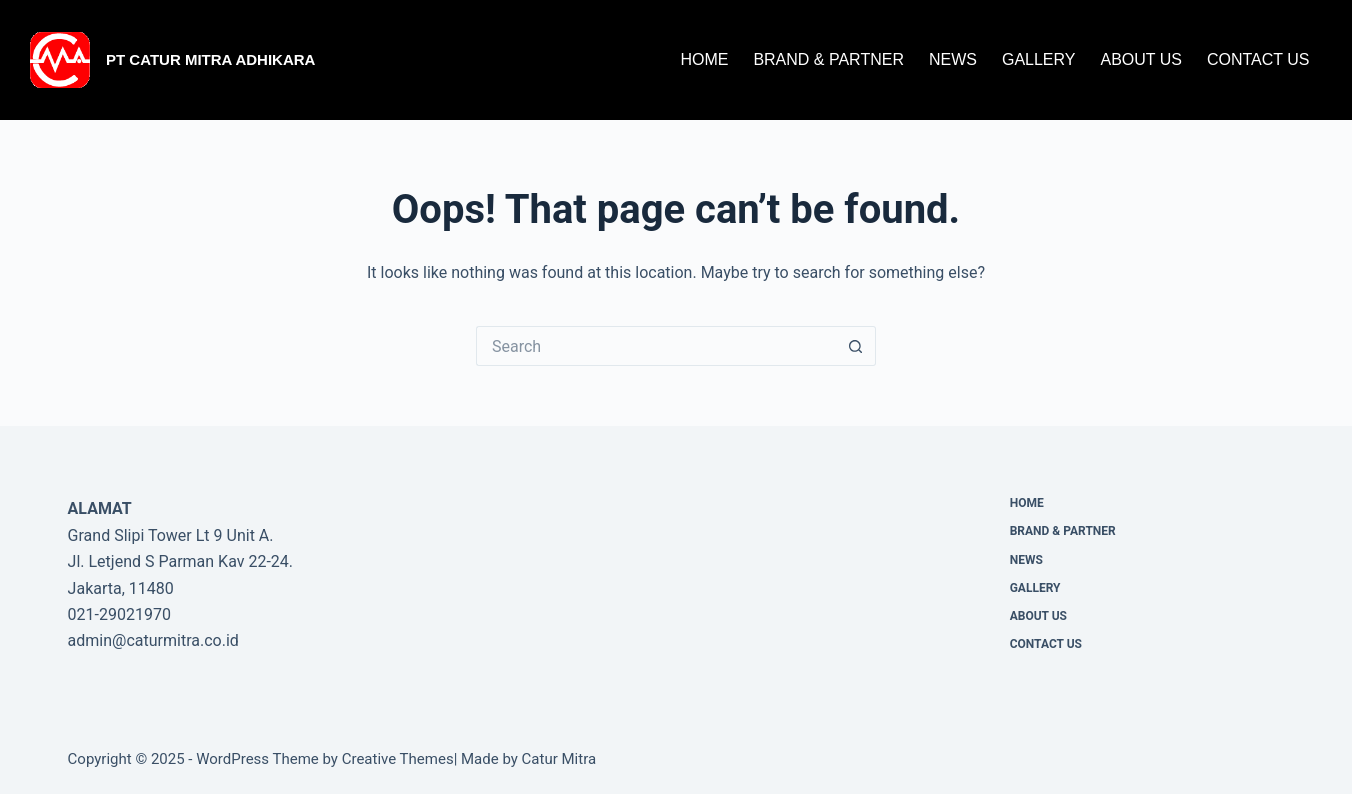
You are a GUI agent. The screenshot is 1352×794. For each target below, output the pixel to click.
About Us (1141, 59)
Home (704, 59)
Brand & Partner (828, 59)
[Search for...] (656, 346)
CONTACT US (1258, 59)
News (953, 59)
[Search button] (856, 346)
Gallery (1039, 59)
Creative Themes (398, 759)
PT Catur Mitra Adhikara (210, 59)
